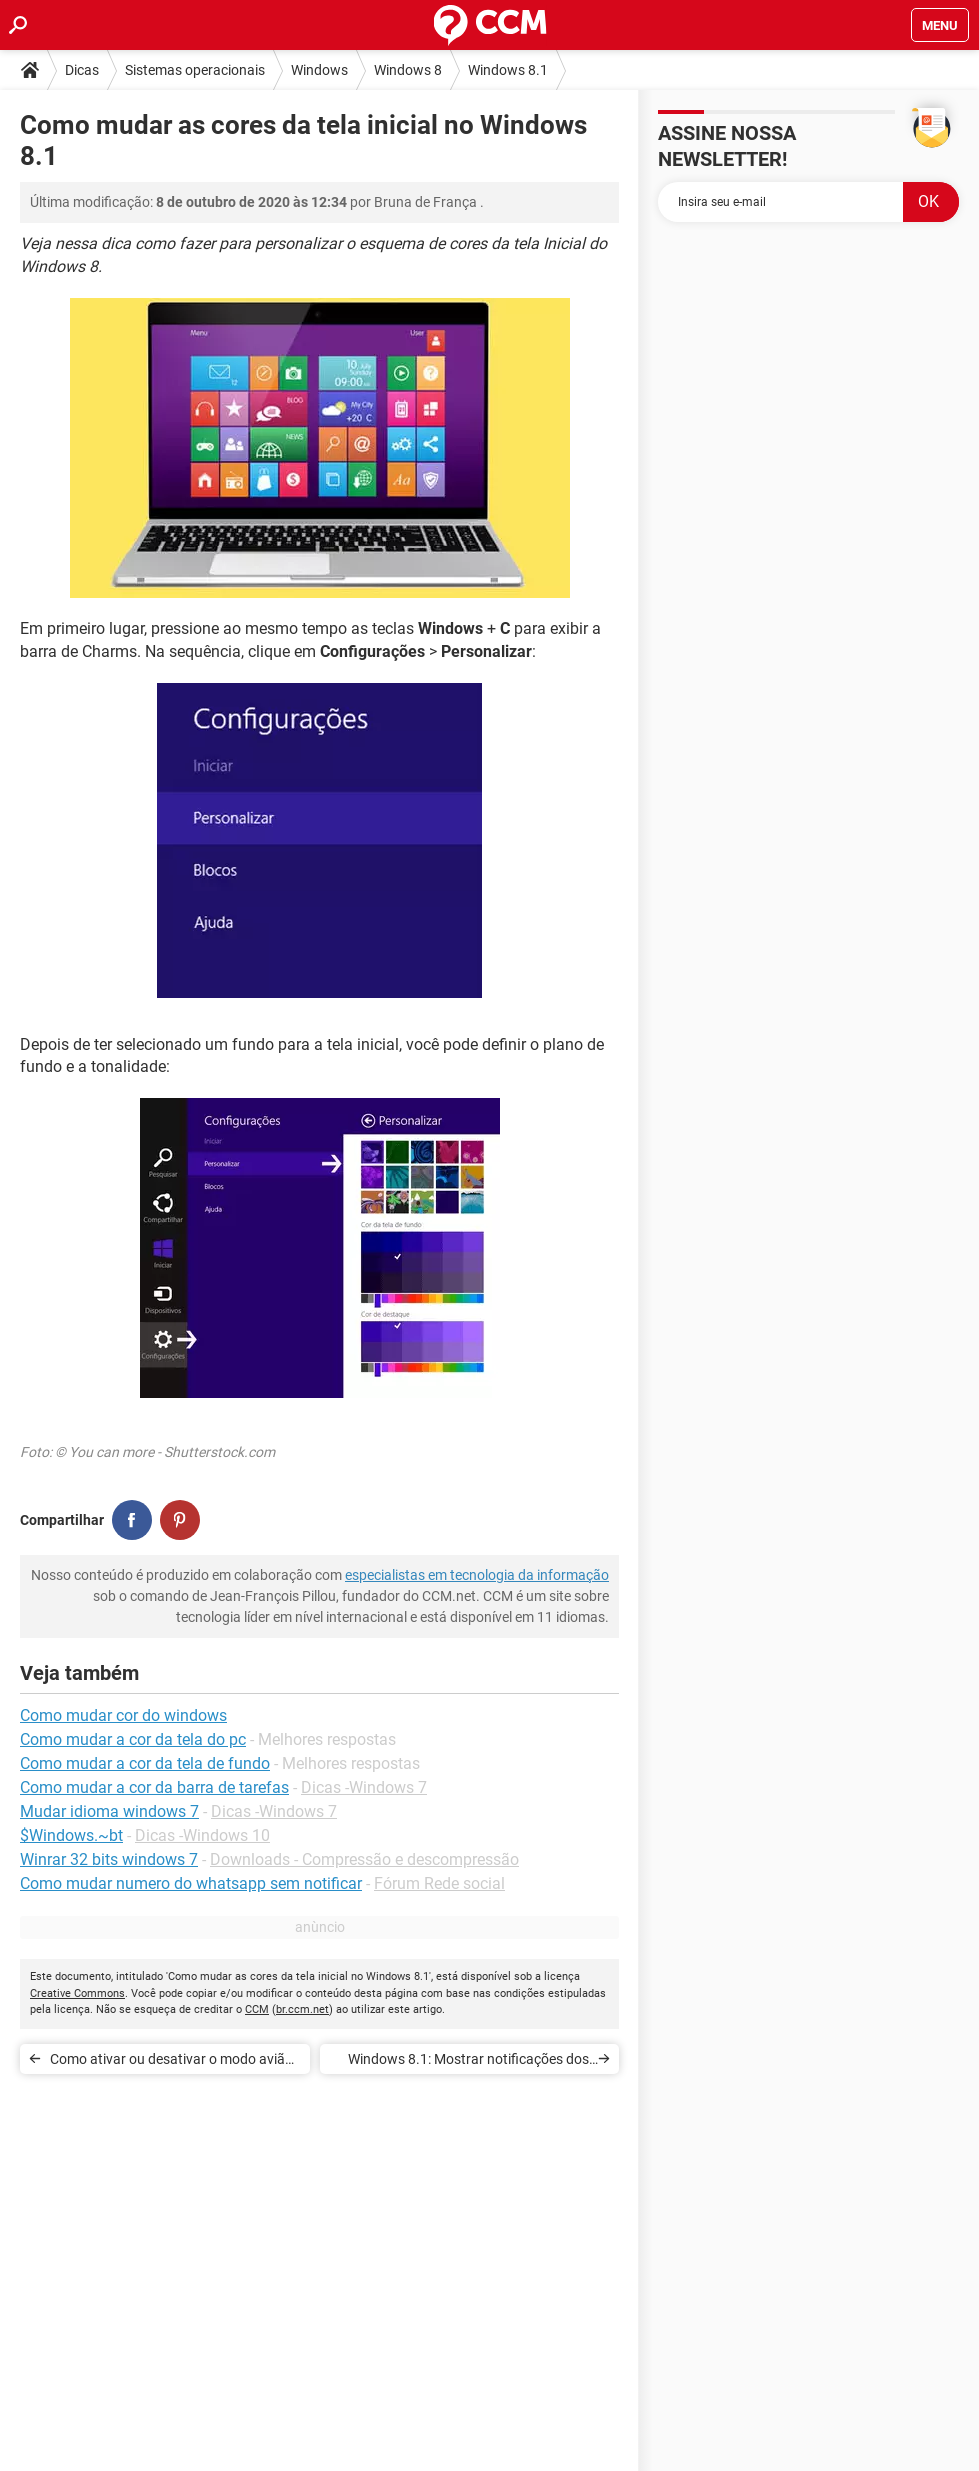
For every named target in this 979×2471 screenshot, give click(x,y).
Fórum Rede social (439, 1883)
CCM (257, 2009)
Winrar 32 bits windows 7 (109, 1859)
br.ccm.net (302, 2009)
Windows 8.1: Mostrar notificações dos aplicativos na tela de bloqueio (468, 2062)
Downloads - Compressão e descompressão (364, 1859)
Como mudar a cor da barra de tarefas (154, 1787)
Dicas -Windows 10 (202, 1835)
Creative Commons (77, 1993)
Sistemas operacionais (195, 70)
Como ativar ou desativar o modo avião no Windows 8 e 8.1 (171, 2062)
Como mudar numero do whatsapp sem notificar (191, 1883)
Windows (319, 70)
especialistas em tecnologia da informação (477, 1575)
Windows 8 (408, 70)
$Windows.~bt (71, 1835)
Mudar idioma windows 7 (109, 1811)
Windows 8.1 (508, 70)
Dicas (82, 70)
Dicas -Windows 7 (364, 1787)
